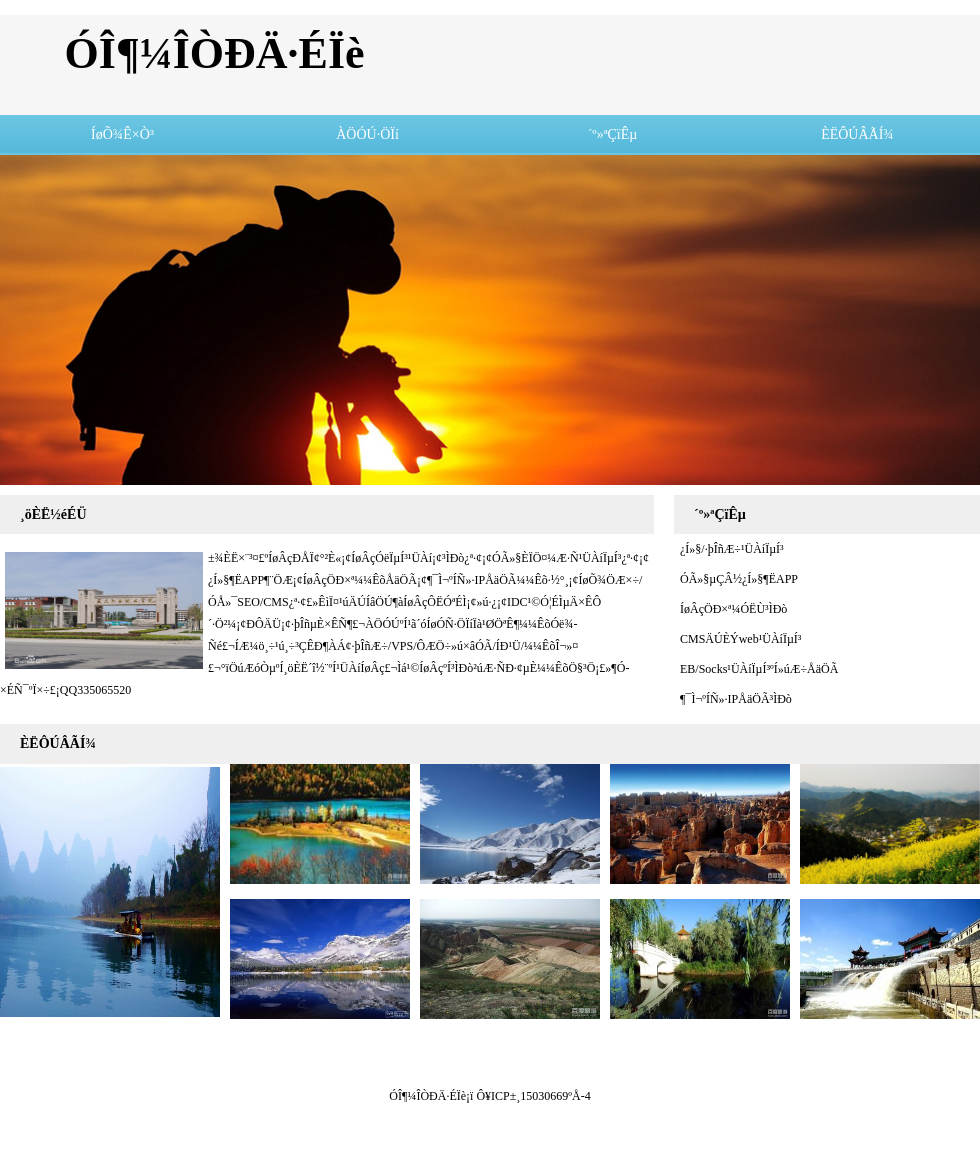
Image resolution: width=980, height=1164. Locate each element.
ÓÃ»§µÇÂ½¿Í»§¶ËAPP (736, 579)
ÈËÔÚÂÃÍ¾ (857, 134)
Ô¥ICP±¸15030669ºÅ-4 (533, 1096)
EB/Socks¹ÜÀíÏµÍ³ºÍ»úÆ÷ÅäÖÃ (756, 669)
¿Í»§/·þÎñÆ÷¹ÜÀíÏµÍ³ (729, 549)
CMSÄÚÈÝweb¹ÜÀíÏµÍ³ (737, 639)
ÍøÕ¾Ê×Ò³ (122, 134)
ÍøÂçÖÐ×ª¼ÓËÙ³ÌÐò (730, 609)
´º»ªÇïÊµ (613, 134)
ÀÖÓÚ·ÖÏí (367, 134)
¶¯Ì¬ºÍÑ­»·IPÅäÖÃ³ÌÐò (733, 699)
